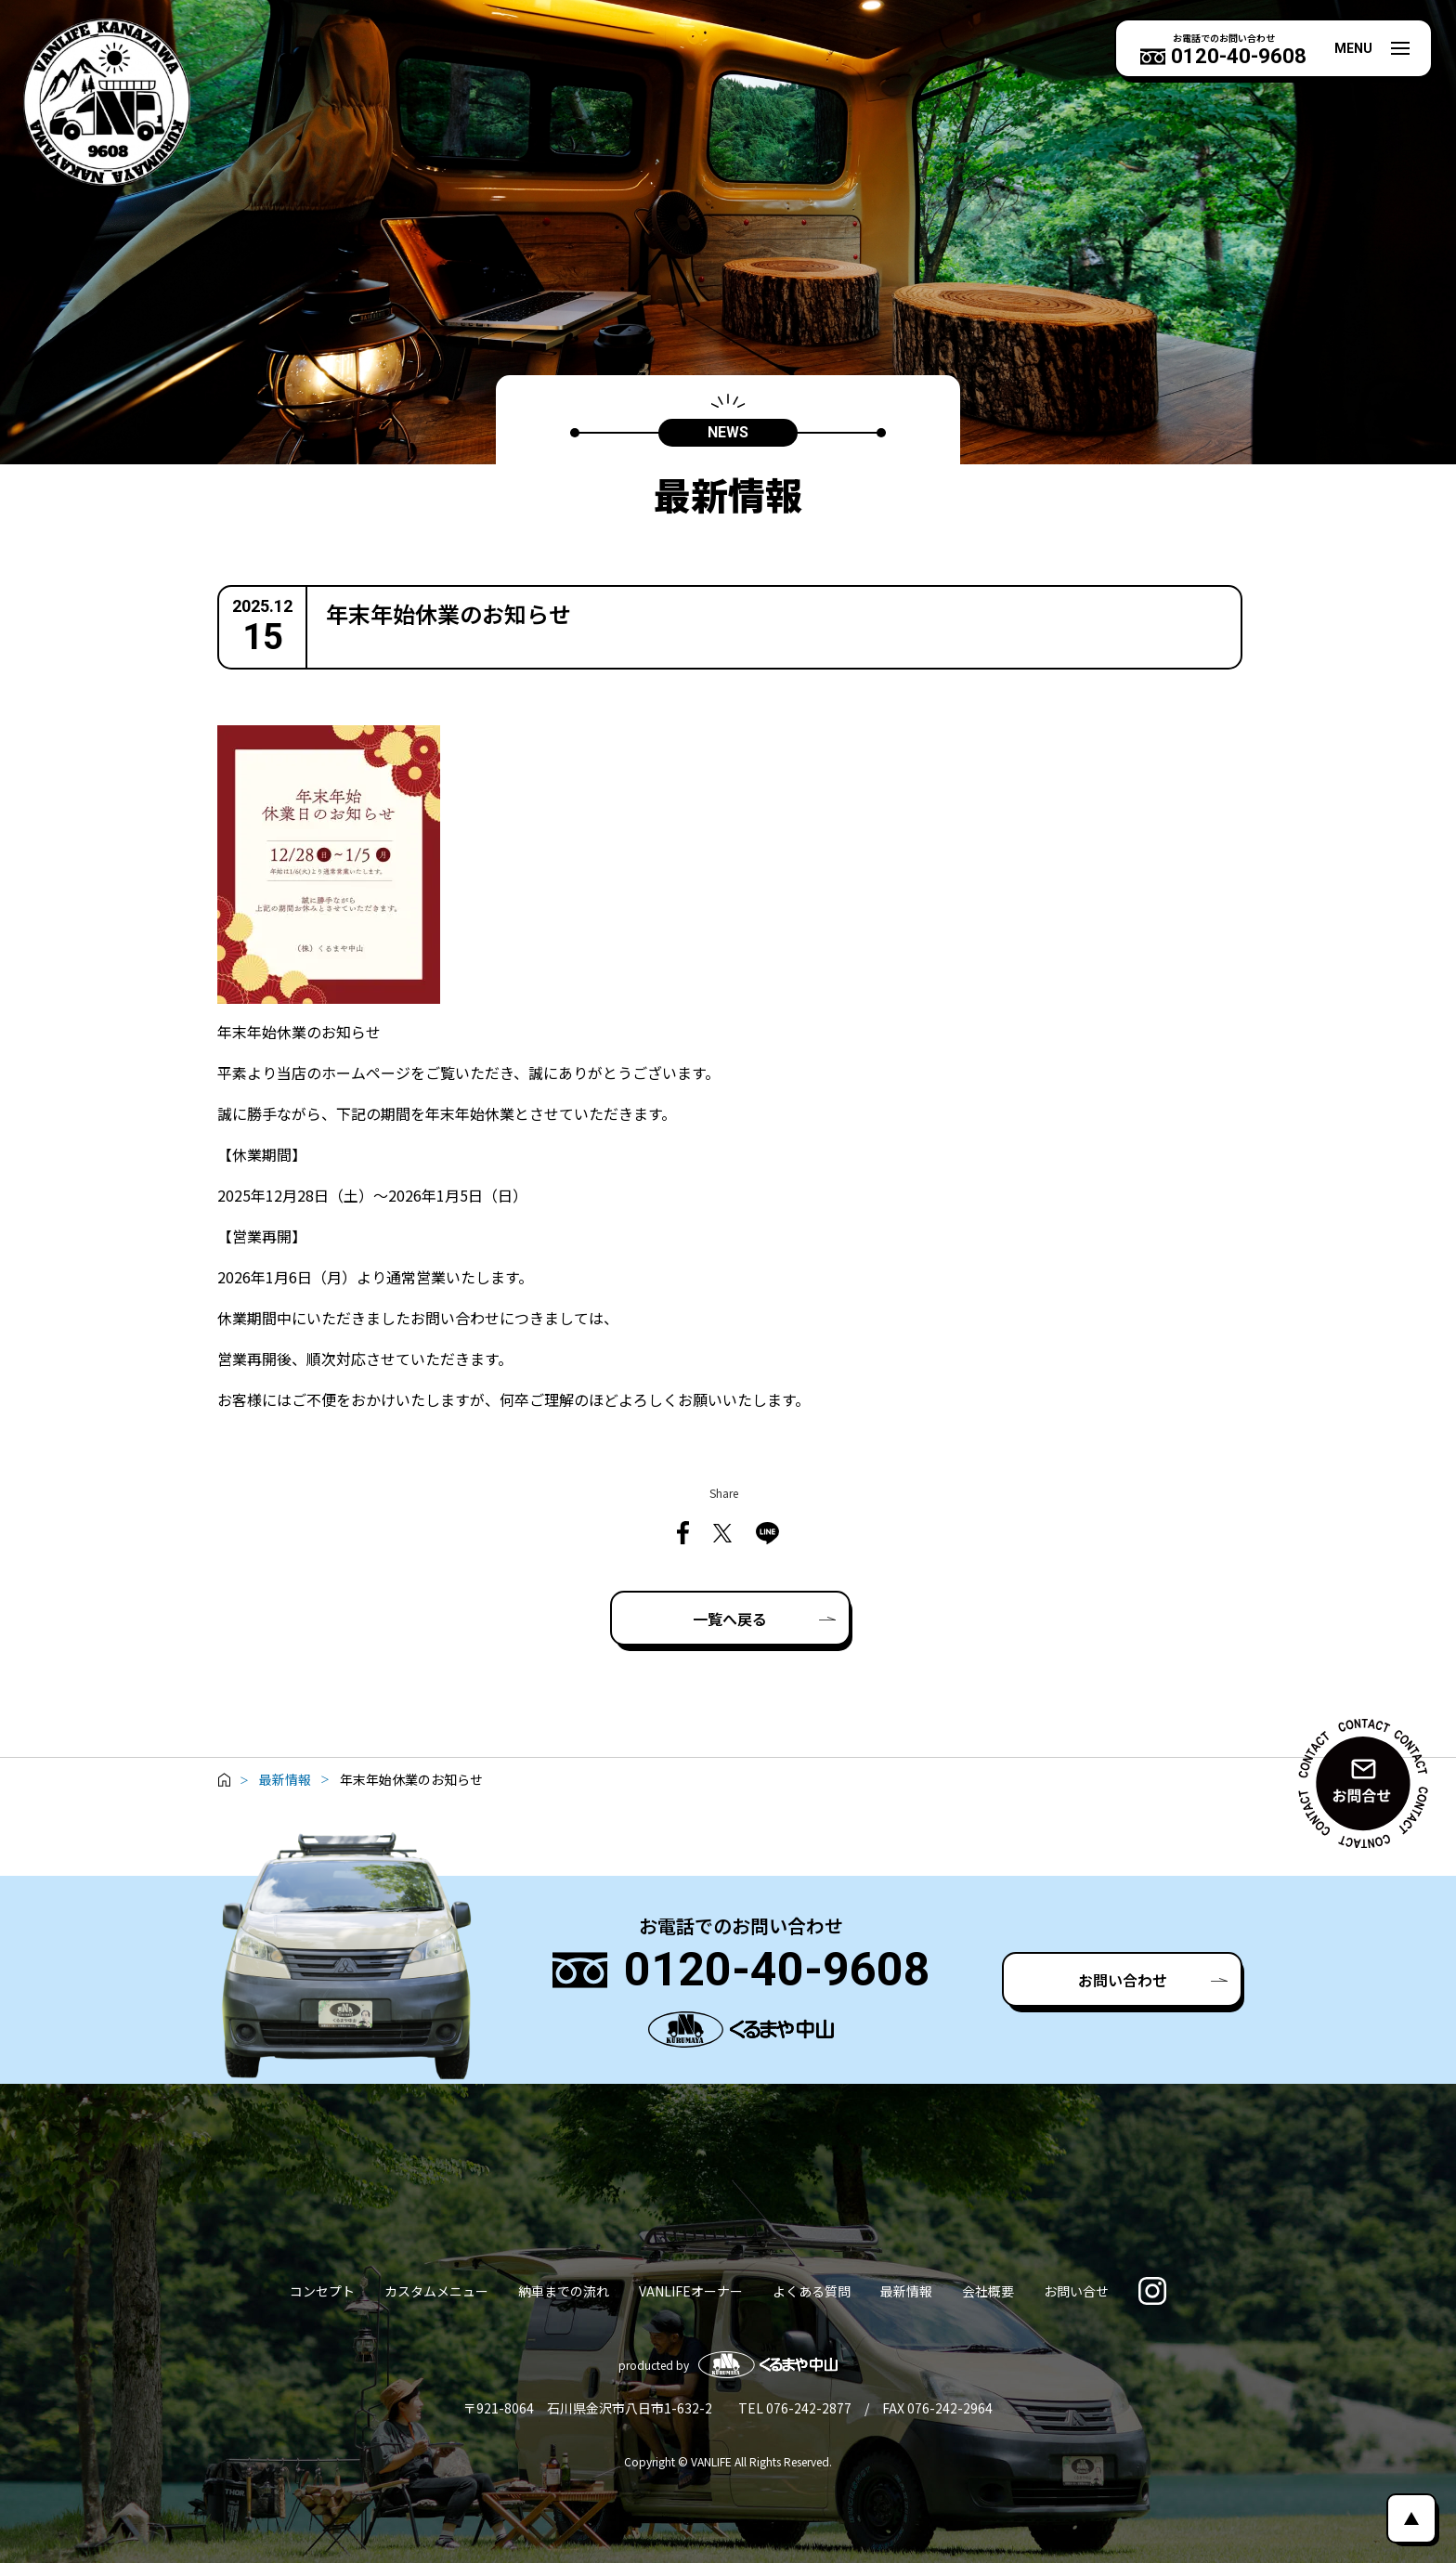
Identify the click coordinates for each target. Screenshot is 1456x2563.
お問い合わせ (1122, 1980)
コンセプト (322, 2291)
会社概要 (988, 2291)
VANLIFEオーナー (691, 2291)
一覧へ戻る (730, 1618)
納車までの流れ (563, 2291)
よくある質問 (812, 2291)
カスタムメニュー (436, 2291)
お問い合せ (1076, 2291)
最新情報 (906, 2291)
